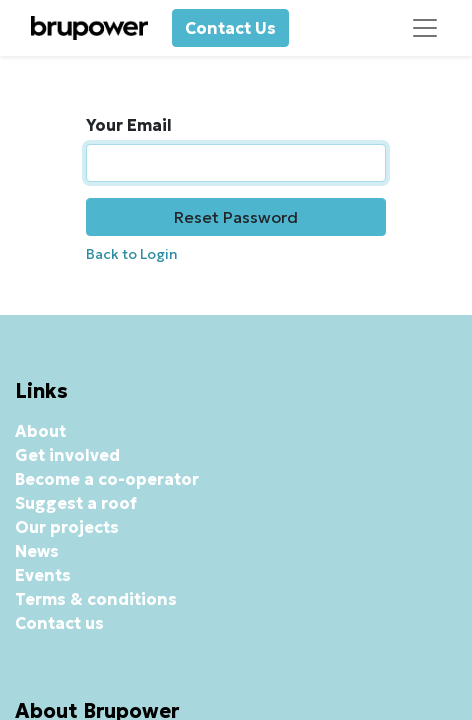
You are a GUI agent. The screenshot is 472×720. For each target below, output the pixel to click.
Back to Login (132, 254)
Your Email (129, 125)
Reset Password (236, 217)
